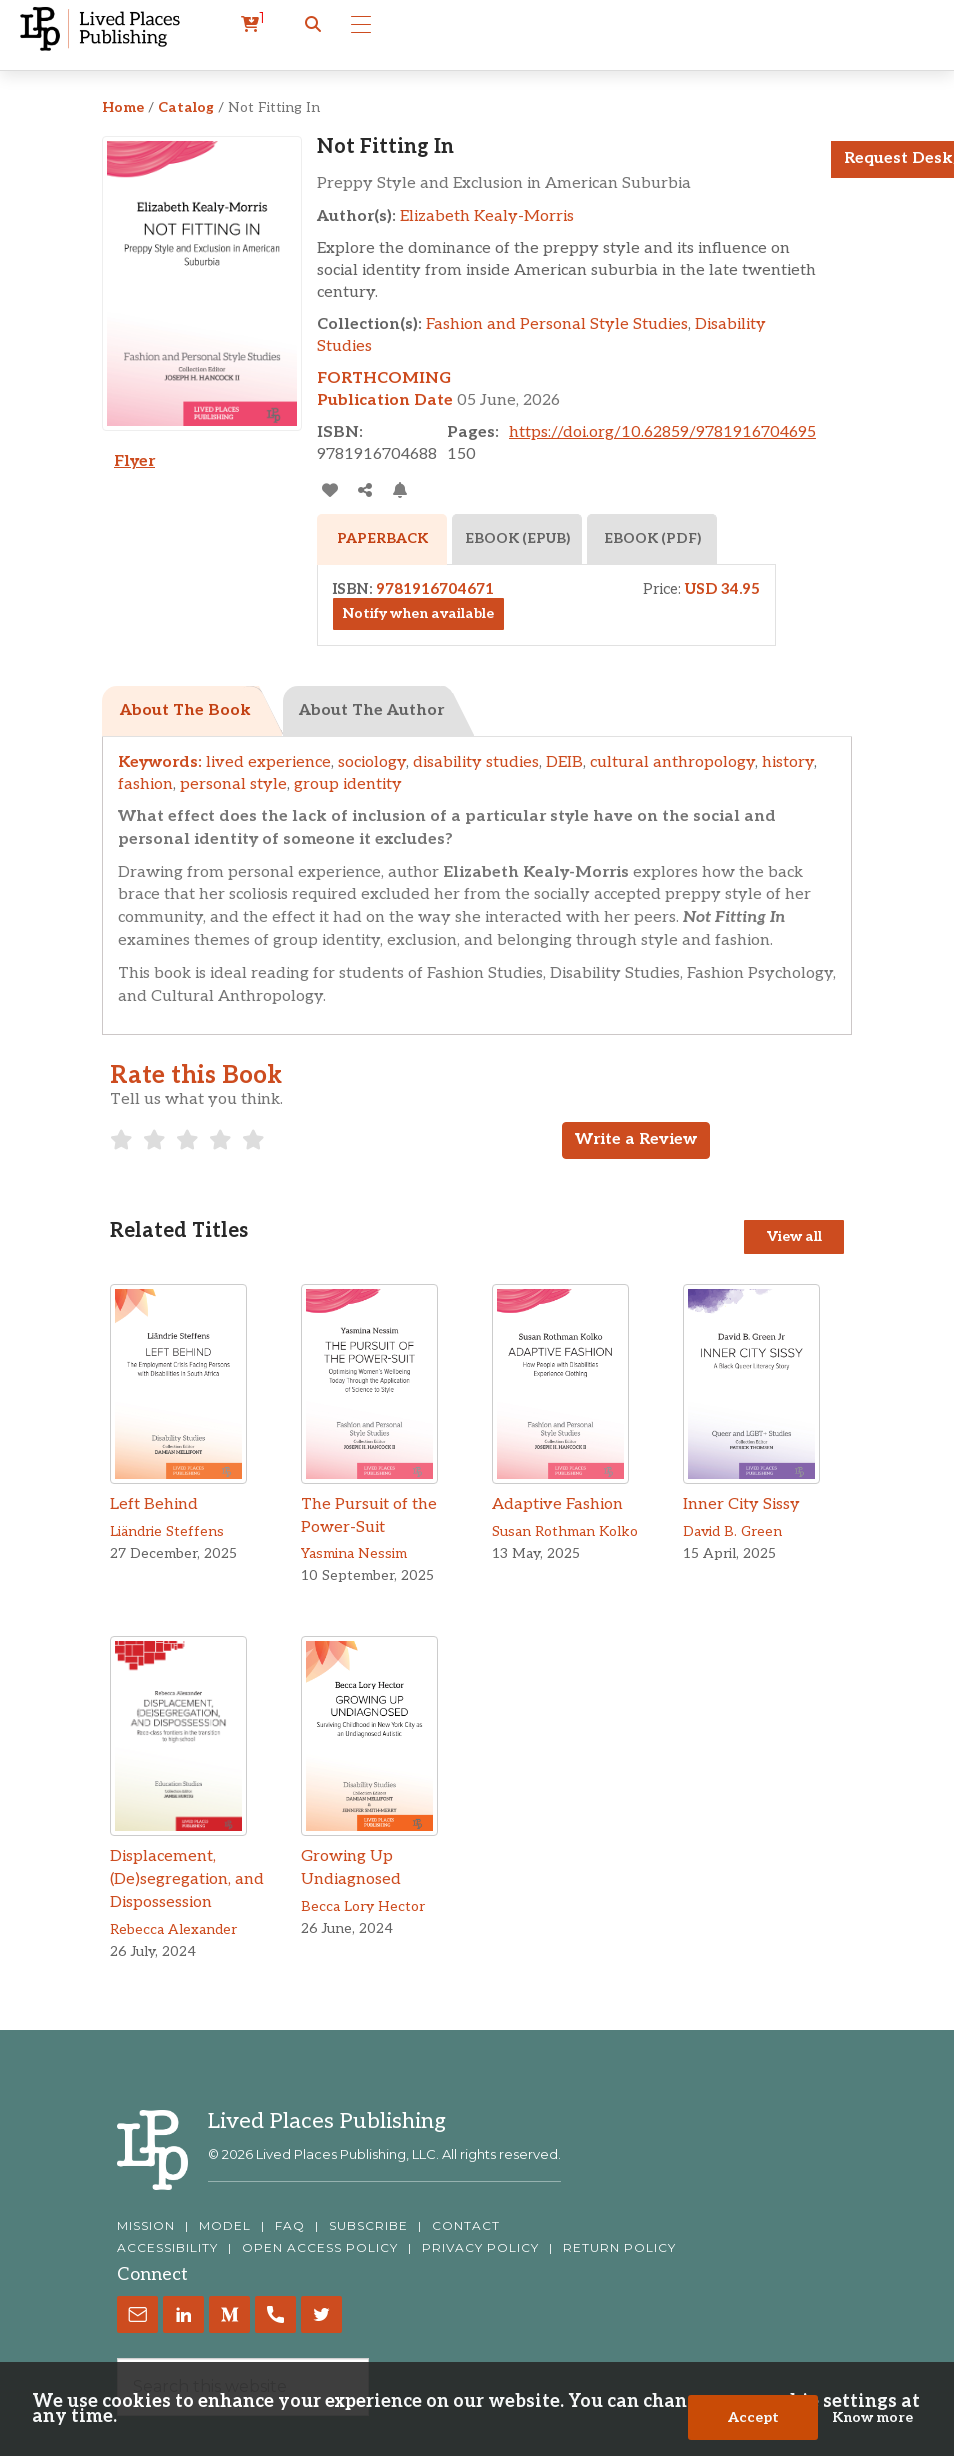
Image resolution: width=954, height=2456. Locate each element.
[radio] (121, 1140)
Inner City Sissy (741, 1504)
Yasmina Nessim (354, 1553)
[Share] (364, 490)
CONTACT (466, 2226)
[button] (313, 25)
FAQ (290, 2226)
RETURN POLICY (619, 2248)
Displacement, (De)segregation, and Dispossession (187, 1879)
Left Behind (154, 1504)
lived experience (268, 762)
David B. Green (732, 1531)
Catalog (186, 107)
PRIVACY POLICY (480, 2248)
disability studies (476, 762)
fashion (145, 784)
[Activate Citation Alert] (399, 490)
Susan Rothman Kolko (565, 1531)
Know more (872, 2417)
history (788, 762)
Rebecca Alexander (173, 1929)
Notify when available (418, 613)
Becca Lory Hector (363, 1906)
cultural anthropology (672, 762)
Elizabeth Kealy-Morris (487, 216)
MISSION (146, 2226)
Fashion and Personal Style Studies (557, 324)
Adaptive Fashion (557, 1504)
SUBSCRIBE (368, 2226)
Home (123, 107)
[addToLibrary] (329, 490)
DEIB (564, 762)
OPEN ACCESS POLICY (320, 2248)
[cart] (253, 25)
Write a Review (636, 1139)
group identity (348, 784)
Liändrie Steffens (167, 1531)
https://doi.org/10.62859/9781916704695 (662, 432)
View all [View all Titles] (794, 1236)
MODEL (225, 2226)
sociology (372, 762)
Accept (753, 2417)
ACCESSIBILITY (167, 2248)
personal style (233, 784)
